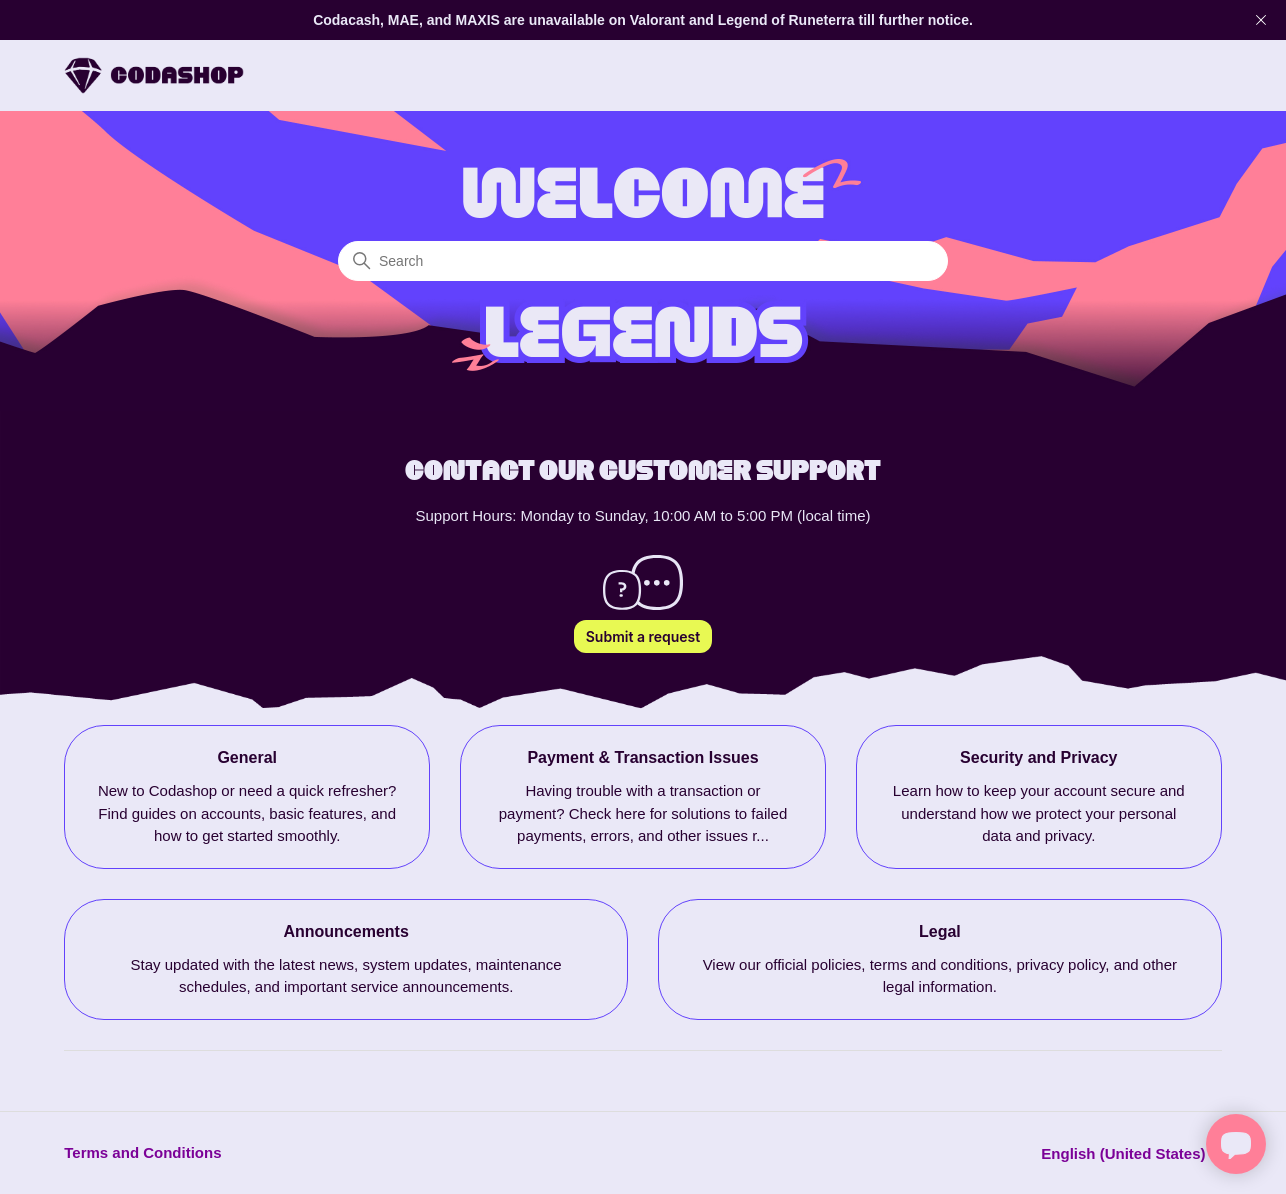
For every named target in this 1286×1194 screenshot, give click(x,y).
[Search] (643, 261)
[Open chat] (1236, 1144)
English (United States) (1131, 1153)
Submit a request (643, 636)
